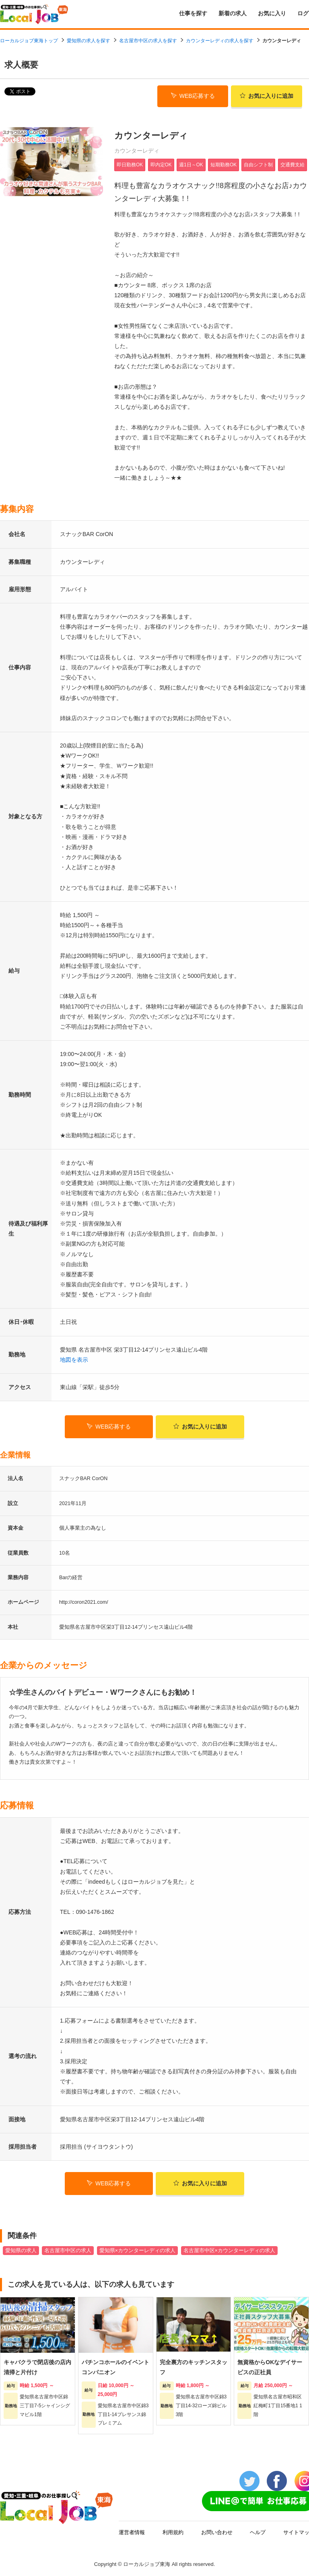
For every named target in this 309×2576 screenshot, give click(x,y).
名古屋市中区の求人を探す (148, 40)
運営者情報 (132, 2531)
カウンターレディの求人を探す (219, 40)
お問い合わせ (217, 2531)
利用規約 (173, 2531)
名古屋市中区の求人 (67, 2249)
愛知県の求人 (21, 2249)
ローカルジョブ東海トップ (29, 40)
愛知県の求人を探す (88, 40)
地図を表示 (74, 1358)
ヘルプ (258, 2531)
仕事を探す (193, 13)
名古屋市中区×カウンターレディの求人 (229, 2249)
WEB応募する (193, 95)
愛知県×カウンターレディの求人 (137, 2249)
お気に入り (272, 13)
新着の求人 (232, 13)
